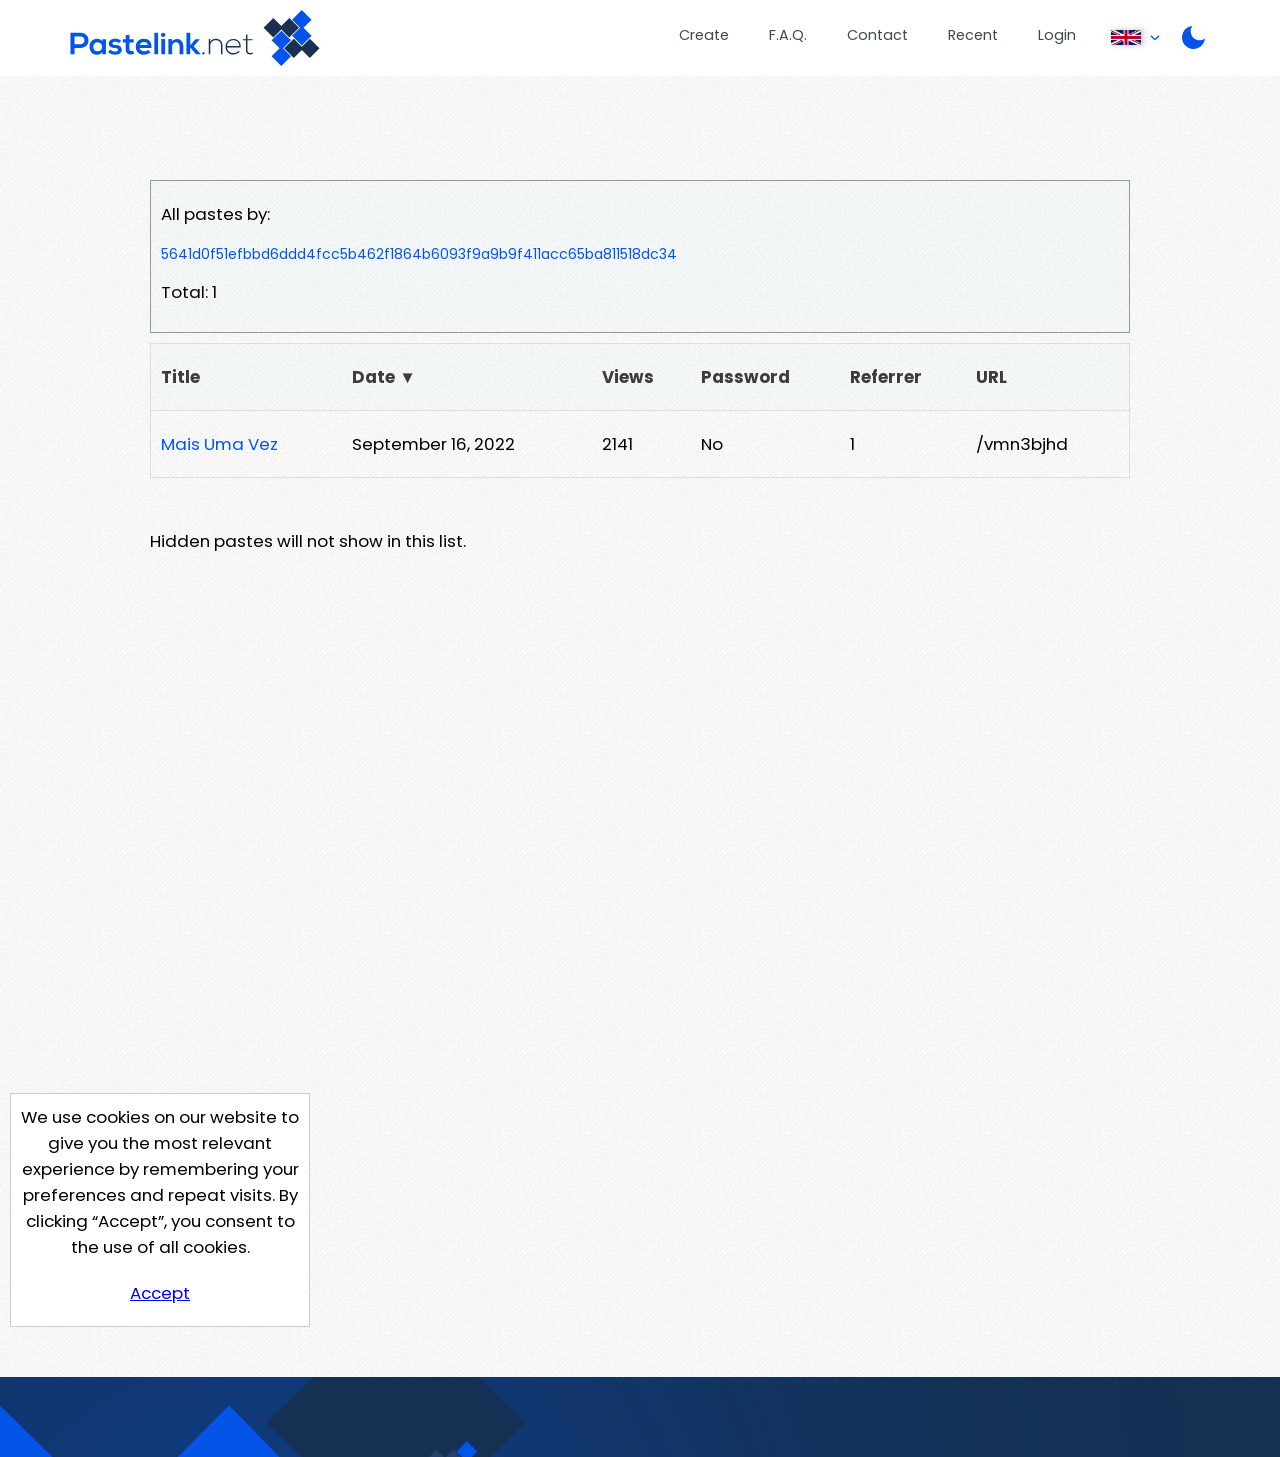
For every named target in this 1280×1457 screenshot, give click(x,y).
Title (180, 377)
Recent (973, 35)
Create (704, 35)
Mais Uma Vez (219, 444)
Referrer (886, 377)
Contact (877, 35)
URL (991, 377)
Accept (160, 1293)
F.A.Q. (788, 35)
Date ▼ (384, 377)
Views (628, 377)
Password (745, 377)
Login (1057, 35)
